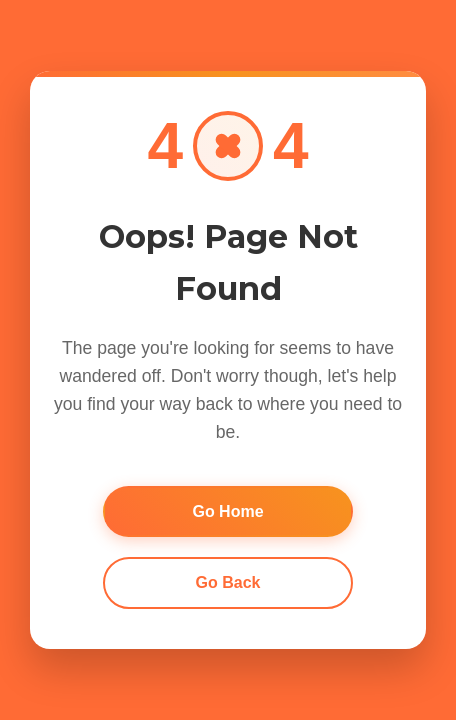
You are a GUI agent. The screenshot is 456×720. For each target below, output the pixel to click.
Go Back (228, 582)
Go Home (227, 511)
